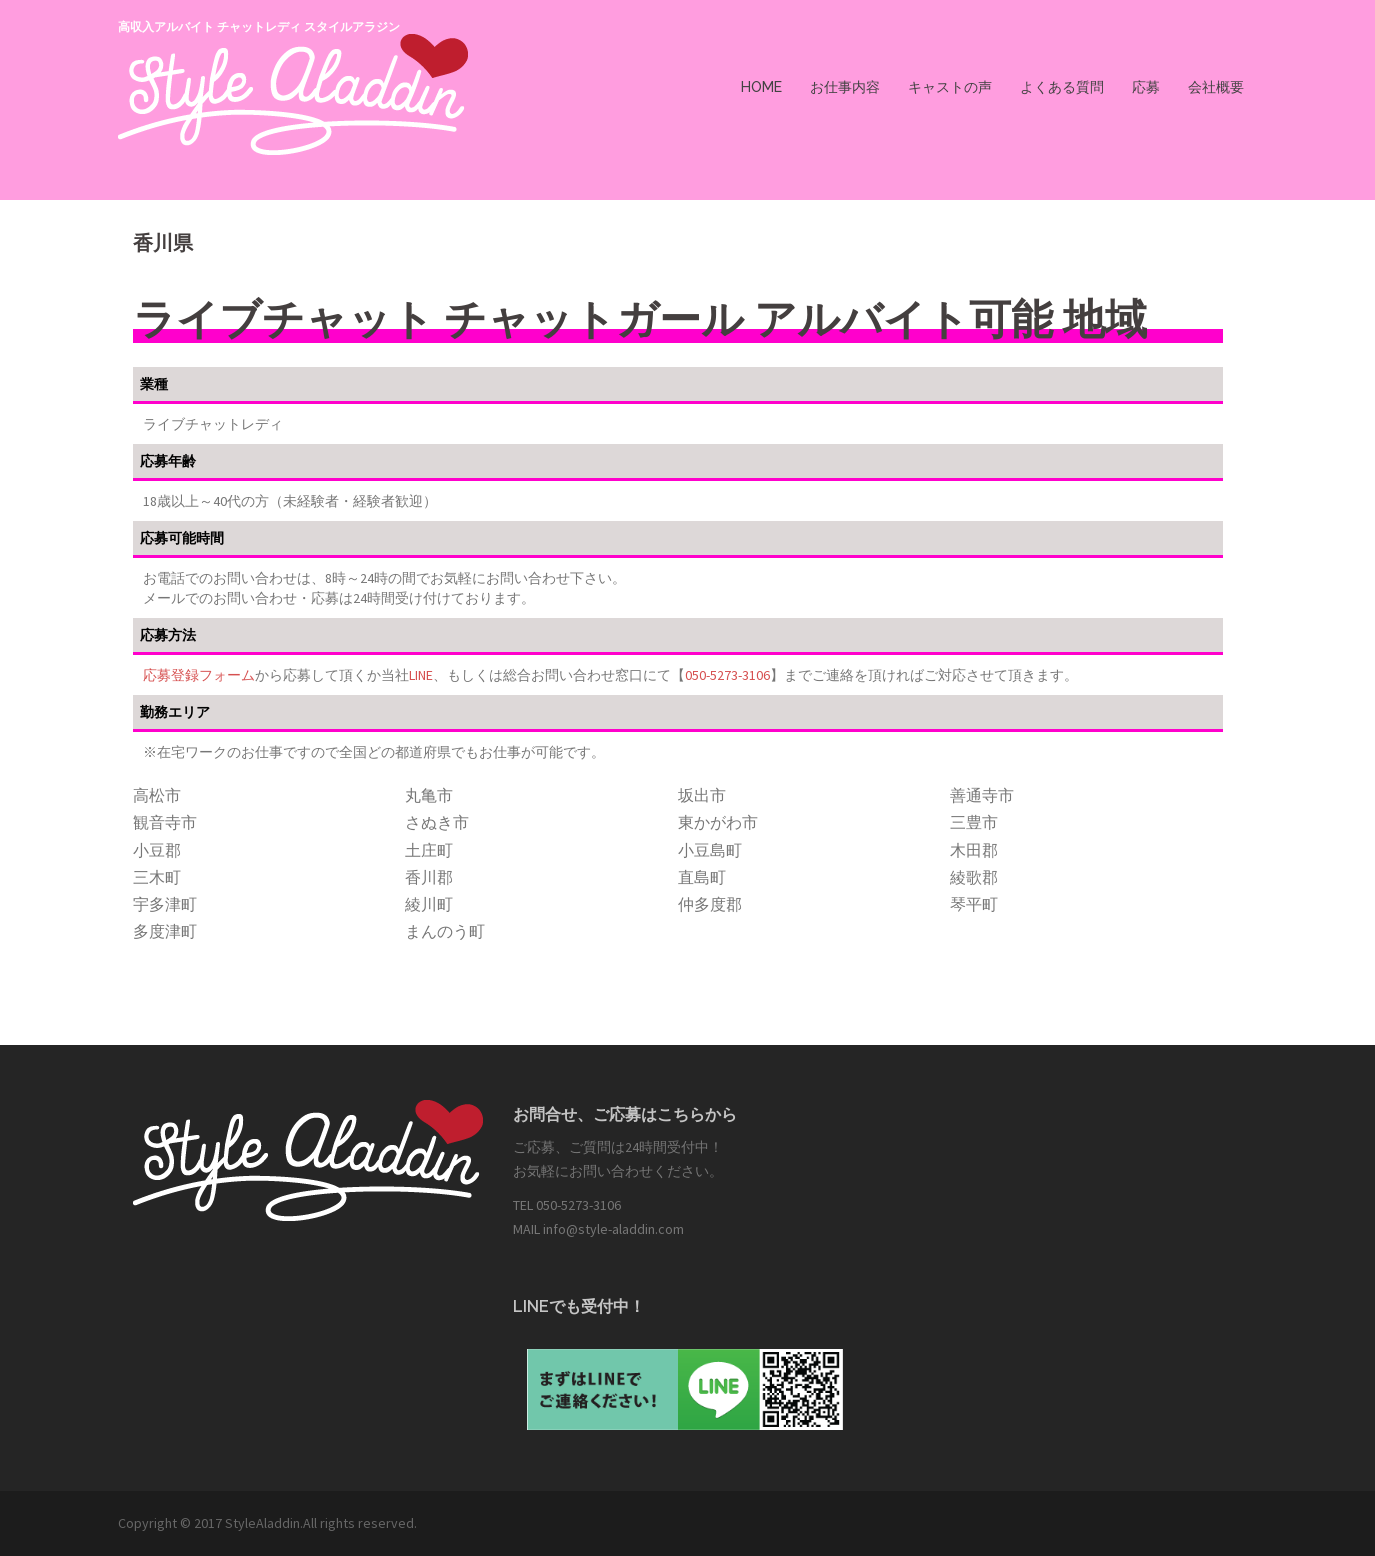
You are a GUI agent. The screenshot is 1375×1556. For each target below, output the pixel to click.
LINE (421, 675)
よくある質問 (1062, 87)
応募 (1146, 87)
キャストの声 (950, 87)
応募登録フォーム (199, 675)
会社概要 (1216, 87)
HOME (761, 87)
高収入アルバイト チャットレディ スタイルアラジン (259, 27)
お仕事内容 (845, 87)
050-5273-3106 (727, 675)
